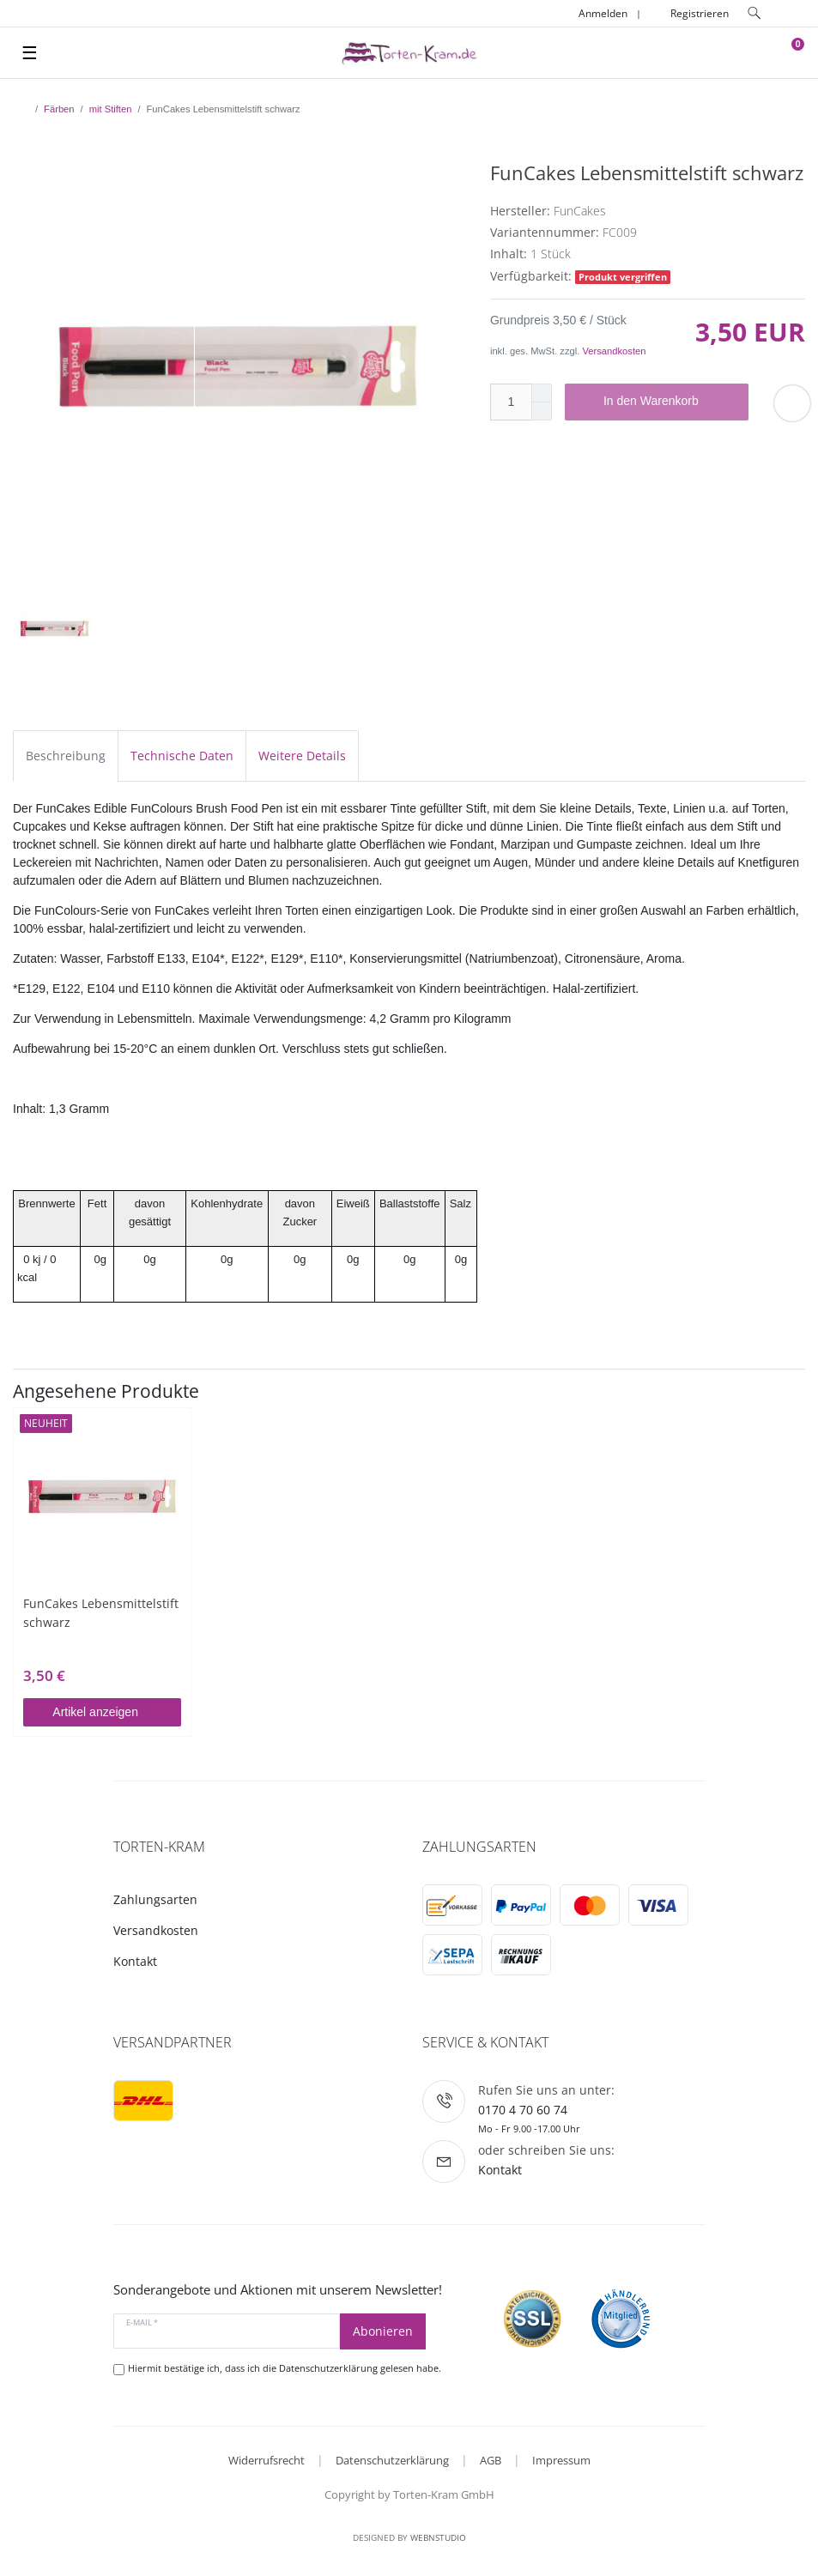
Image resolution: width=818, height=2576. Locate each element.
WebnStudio (438, 2537)
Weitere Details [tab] (302, 755)
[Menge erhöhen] (541, 393)
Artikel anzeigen (110, 1712)
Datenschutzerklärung (392, 2460)
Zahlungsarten (155, 1899)
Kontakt (135, 1961)
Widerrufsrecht (266, 2460)
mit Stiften (110, 109)
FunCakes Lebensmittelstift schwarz (101, 1612)
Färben (59, 109)
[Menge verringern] (541, 411)
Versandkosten (613, 351)
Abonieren (383, 2331)
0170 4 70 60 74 (522, 2109)
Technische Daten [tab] (181, 755)
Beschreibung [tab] (66, 755)
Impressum (561, 2460)
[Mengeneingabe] (510, 402)
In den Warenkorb (669, 401)
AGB (490, 2460)
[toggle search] (753, 13)
